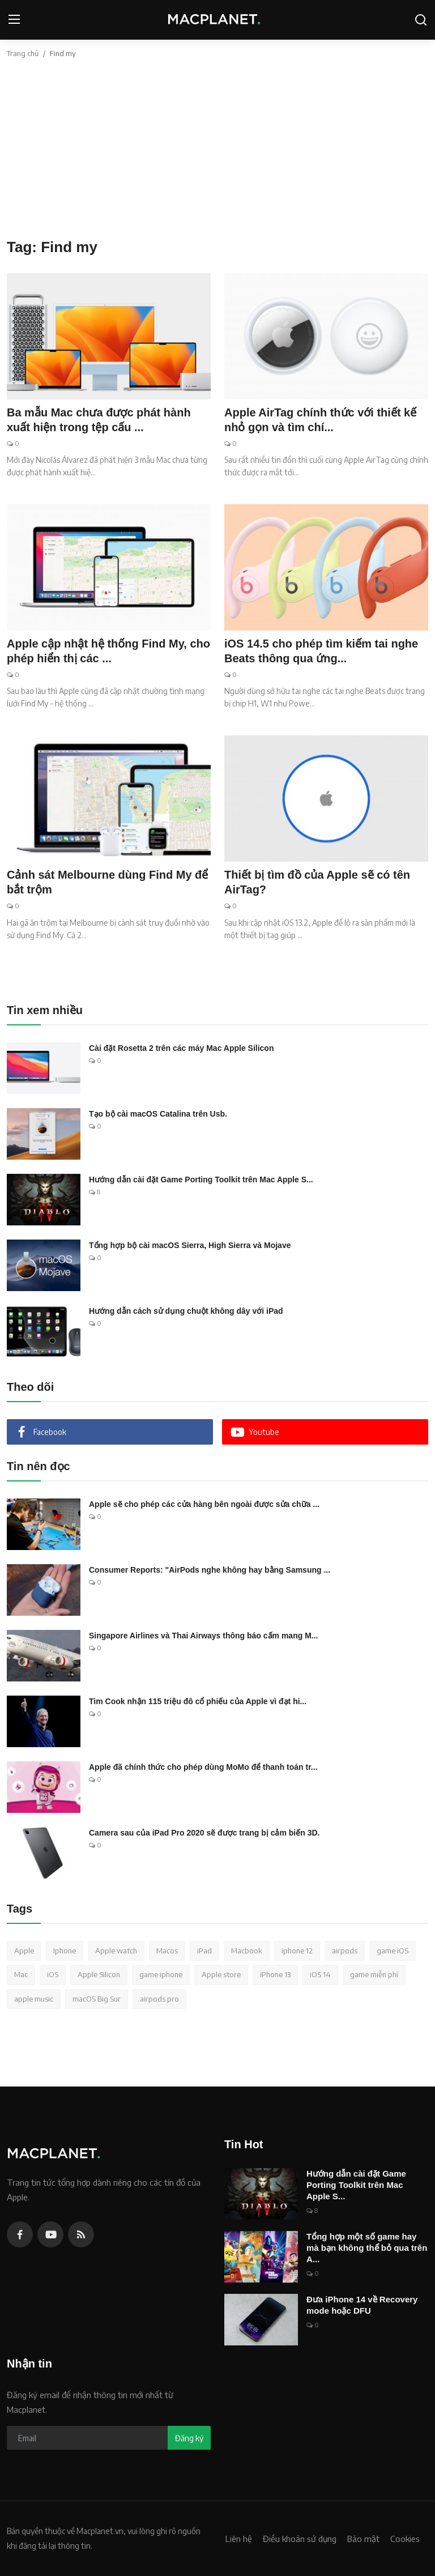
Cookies (405, 2539)
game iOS (392, 1950)
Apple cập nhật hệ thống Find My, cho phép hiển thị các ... (108, 651)
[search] (421, 19)
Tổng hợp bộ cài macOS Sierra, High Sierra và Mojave (190, 1245)
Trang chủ (23, 53)
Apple (24, 1950)
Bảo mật (363, 2539)
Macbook (246, 1950)
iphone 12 (297, 1950)
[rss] (81, 2234)
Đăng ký (189, 2438)
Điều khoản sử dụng (299, 2539)
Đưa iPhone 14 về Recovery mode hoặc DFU (361, 2304)
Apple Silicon (99, 1974)
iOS (52, 1974)
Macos (167, 1950)
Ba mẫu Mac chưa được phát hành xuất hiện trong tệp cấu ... (99, 419)
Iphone (64, 1950)
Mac (21, 1974)
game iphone (160, 1974)
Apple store (221, 1974)
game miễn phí (374, 1974)
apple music (33, 1998)
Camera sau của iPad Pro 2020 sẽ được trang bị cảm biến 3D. (204, 1832)
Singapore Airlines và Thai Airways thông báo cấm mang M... (203, 1635)
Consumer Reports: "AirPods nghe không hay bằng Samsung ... (209, 1569)
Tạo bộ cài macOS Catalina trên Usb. (158, 1113)
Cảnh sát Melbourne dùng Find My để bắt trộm (107, 882)
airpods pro (159, 1998)
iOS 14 (320, 1974)
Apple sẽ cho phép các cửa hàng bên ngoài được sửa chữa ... (204, 1504)
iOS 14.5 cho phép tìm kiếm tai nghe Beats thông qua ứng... (321, 651)
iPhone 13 (275, 1974)
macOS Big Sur (96, 1998)
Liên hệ (238, 2539)
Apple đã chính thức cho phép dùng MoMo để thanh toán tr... (203, 1767)
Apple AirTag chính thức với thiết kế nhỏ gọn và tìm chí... (320, 419)
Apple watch (116, 1950)
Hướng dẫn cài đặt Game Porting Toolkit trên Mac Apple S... (201, 1179)
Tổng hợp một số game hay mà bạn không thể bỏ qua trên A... (366, 2248)
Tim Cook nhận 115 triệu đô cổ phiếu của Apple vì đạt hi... (197, 1701)
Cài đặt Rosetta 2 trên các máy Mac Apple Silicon (181, 1048)
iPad (204, 1950)
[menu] (14, 19)
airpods (344, 1950)
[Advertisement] (217, 153)
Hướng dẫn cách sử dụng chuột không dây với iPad (186, 1310)
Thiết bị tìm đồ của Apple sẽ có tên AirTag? (317, 882)
